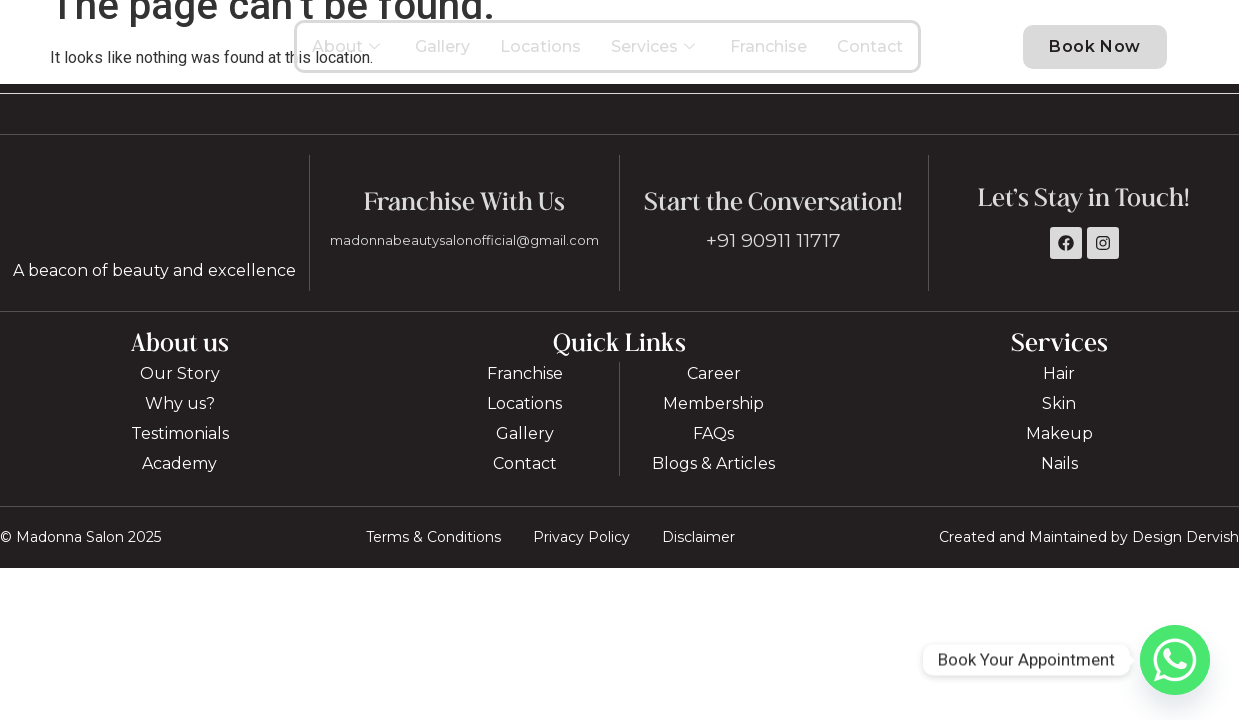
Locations (540, 54)
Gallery (442, 54)
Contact (870, 54)
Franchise (768, 54)
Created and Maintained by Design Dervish (1089, 555)
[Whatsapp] (1175, 660)
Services (655, 54)
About (348, 54)
